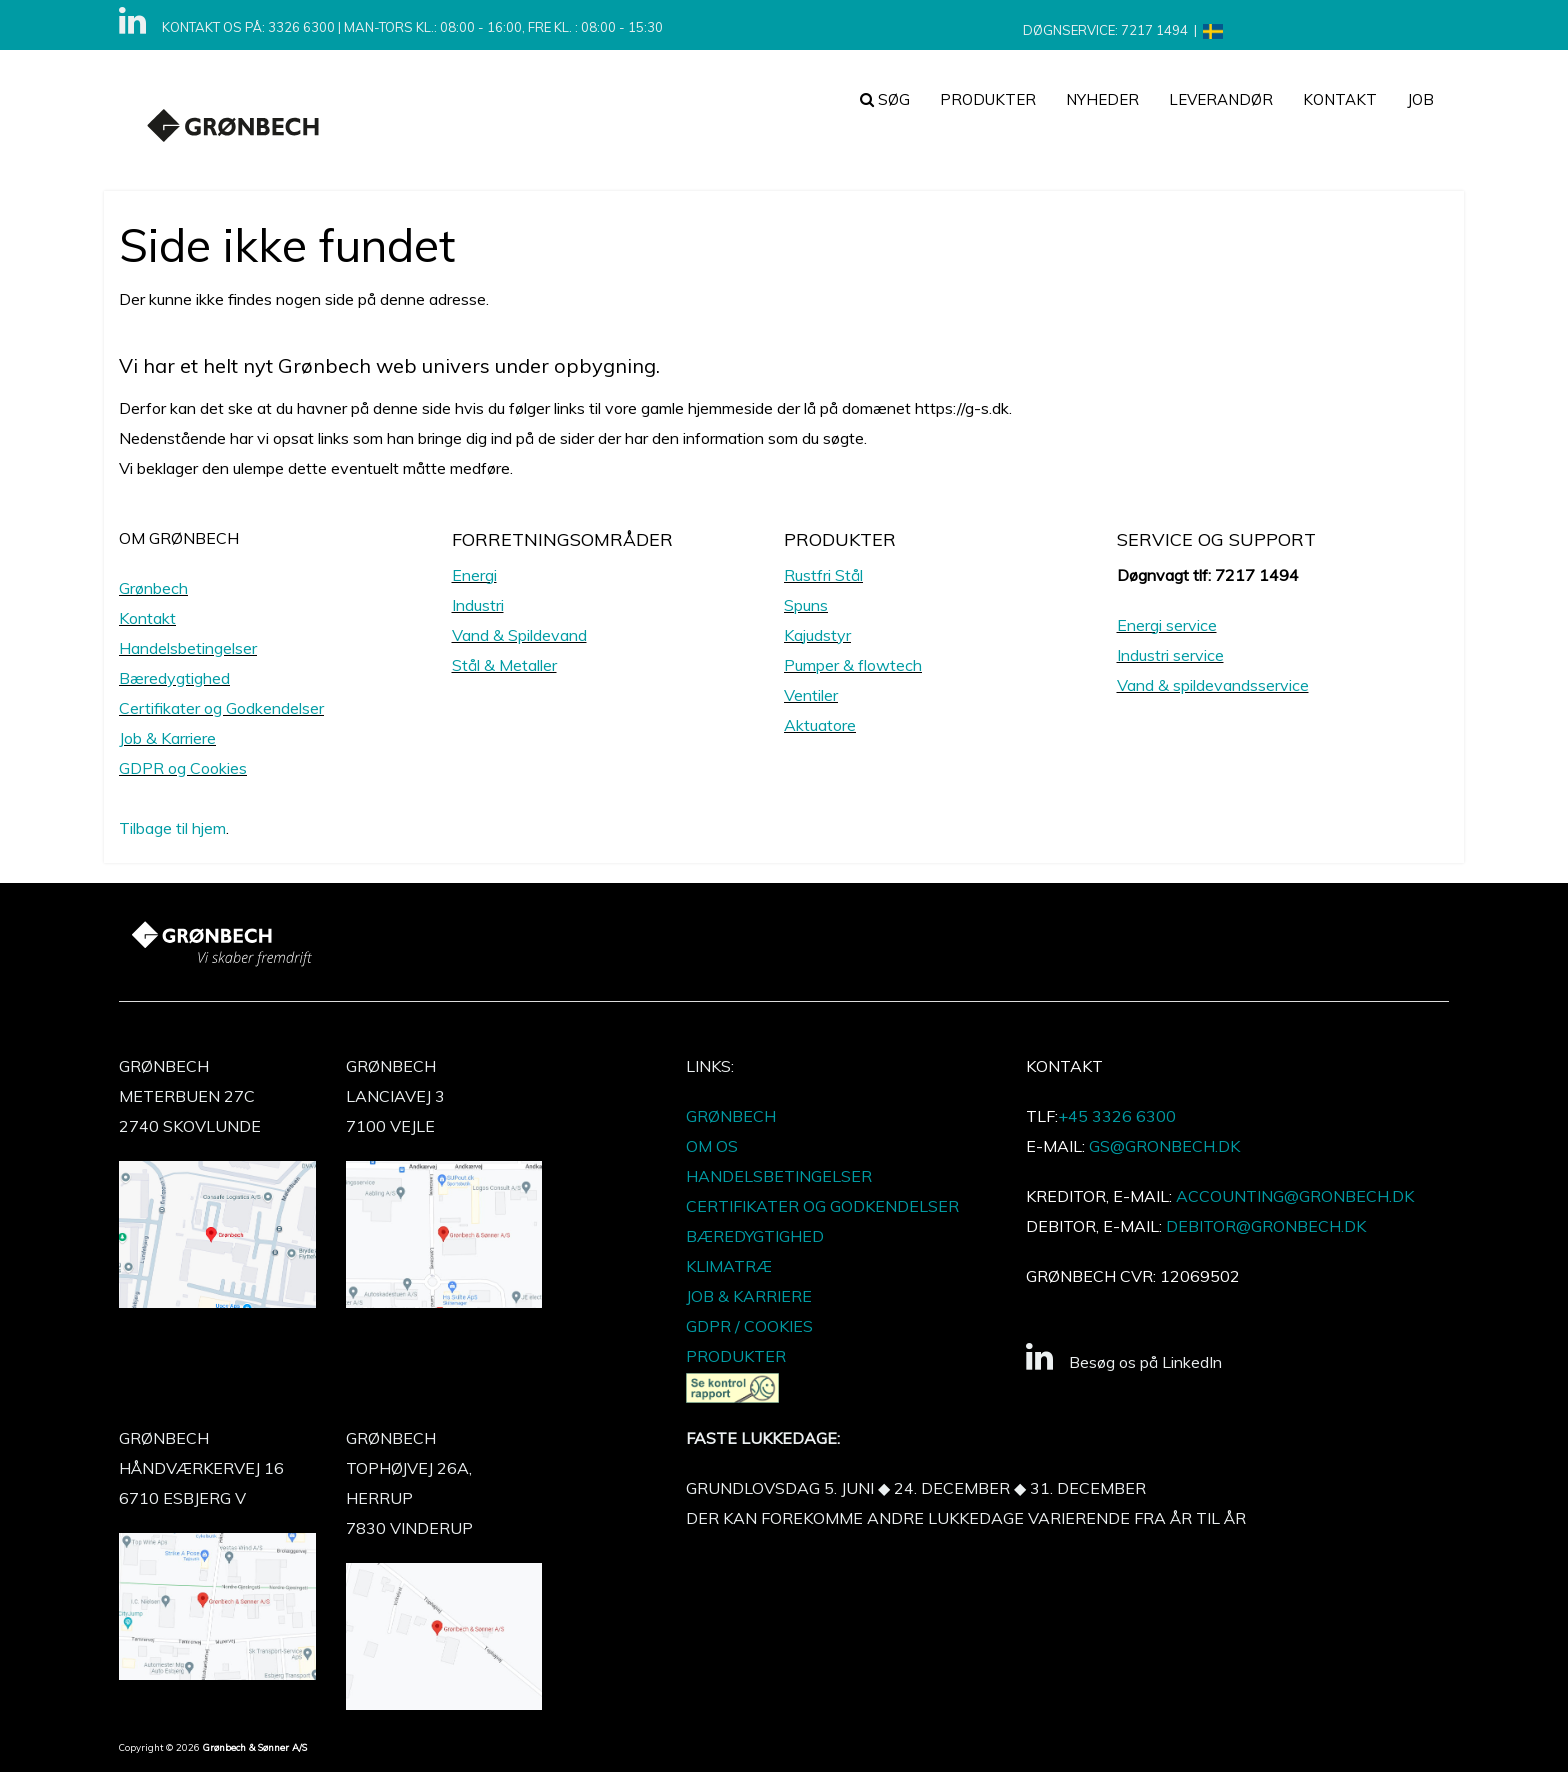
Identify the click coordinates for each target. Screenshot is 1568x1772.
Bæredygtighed (174, 678)
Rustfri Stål (823, 575)
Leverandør (1221, 99)
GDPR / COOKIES (749, 1326)
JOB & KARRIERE (749, 1296)
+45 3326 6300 (1117, 1116)
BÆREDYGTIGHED (755, 1236)
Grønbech (153, 588)
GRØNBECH (731, 1116)
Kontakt (1340, 99)
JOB (1420, 99)
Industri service (1170, 655)
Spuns (806, 605)
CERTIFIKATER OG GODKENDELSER (822, 1206)
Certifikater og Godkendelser (221, 708)
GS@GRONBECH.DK (1164, 1146)
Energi (474, 575)
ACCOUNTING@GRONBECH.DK (1295, 1196)
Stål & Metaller (504, 665)
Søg (885, 99)
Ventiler (811, 695)
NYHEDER (1102, 99)
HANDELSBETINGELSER (779, 1176)
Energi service (1167, 625)
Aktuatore (820, 725)
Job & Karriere (167, 738)
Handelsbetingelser (188, 648)
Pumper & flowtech (853, 665)
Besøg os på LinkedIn (1124, 1362)
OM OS (712, 1146)
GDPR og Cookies (183, 768)
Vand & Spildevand (519, 635)
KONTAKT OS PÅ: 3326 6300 (248, 27)
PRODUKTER (988, 99)
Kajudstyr (817, 635)
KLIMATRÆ (729, 1266)
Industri (478, 605)
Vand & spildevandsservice (1213, 685)
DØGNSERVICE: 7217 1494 (1105, 30)
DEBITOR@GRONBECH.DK (1266, 1226)
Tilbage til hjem (172, 828)
